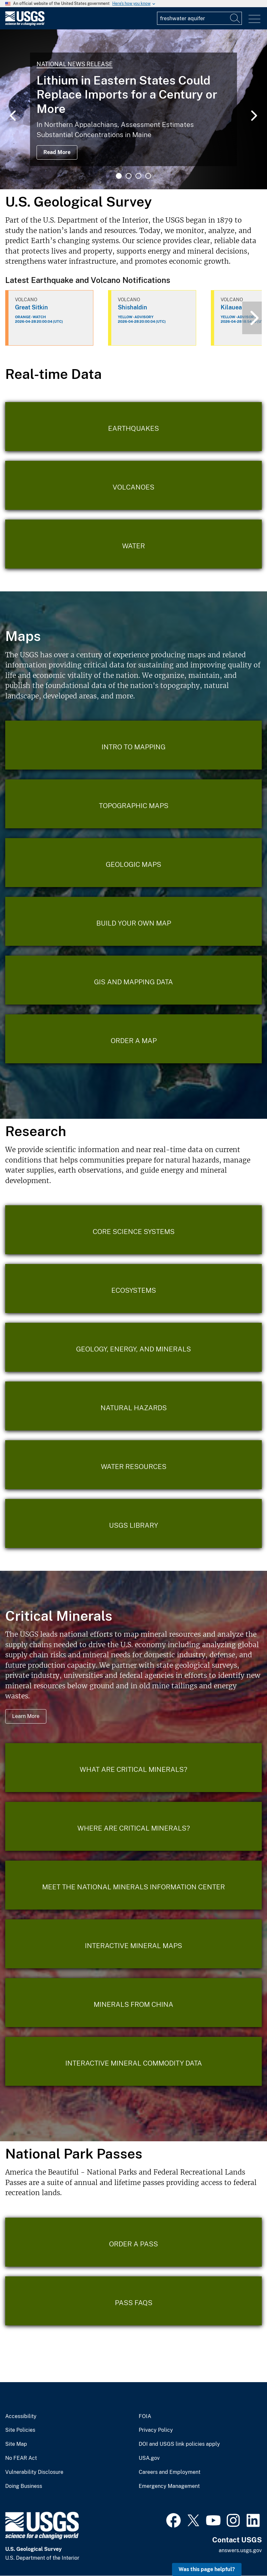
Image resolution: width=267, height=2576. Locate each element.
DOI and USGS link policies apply (179, 2444)
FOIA (145, 2416)
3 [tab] (138, 176)
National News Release (75, 64)
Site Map (16, 2444)
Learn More (25, 1716)
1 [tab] (119, 176)
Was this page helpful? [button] (207, 2569)
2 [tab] (129, 176)
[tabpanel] (133, 109)
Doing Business (23, 2486)
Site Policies (20, 2430)
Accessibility (21, 2416)
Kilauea (231, 307)
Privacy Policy (156, 2430)
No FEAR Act (21, 2458)
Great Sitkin (31, 307)
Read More (57, 152)
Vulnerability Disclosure (34, 2472)
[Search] (235, 18)
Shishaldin (132, 307)
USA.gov (149, 2458)
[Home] (24, 24)
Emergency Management (169, 2486)
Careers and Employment (169, 2472)
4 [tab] (148, 176)
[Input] (199, 18)
